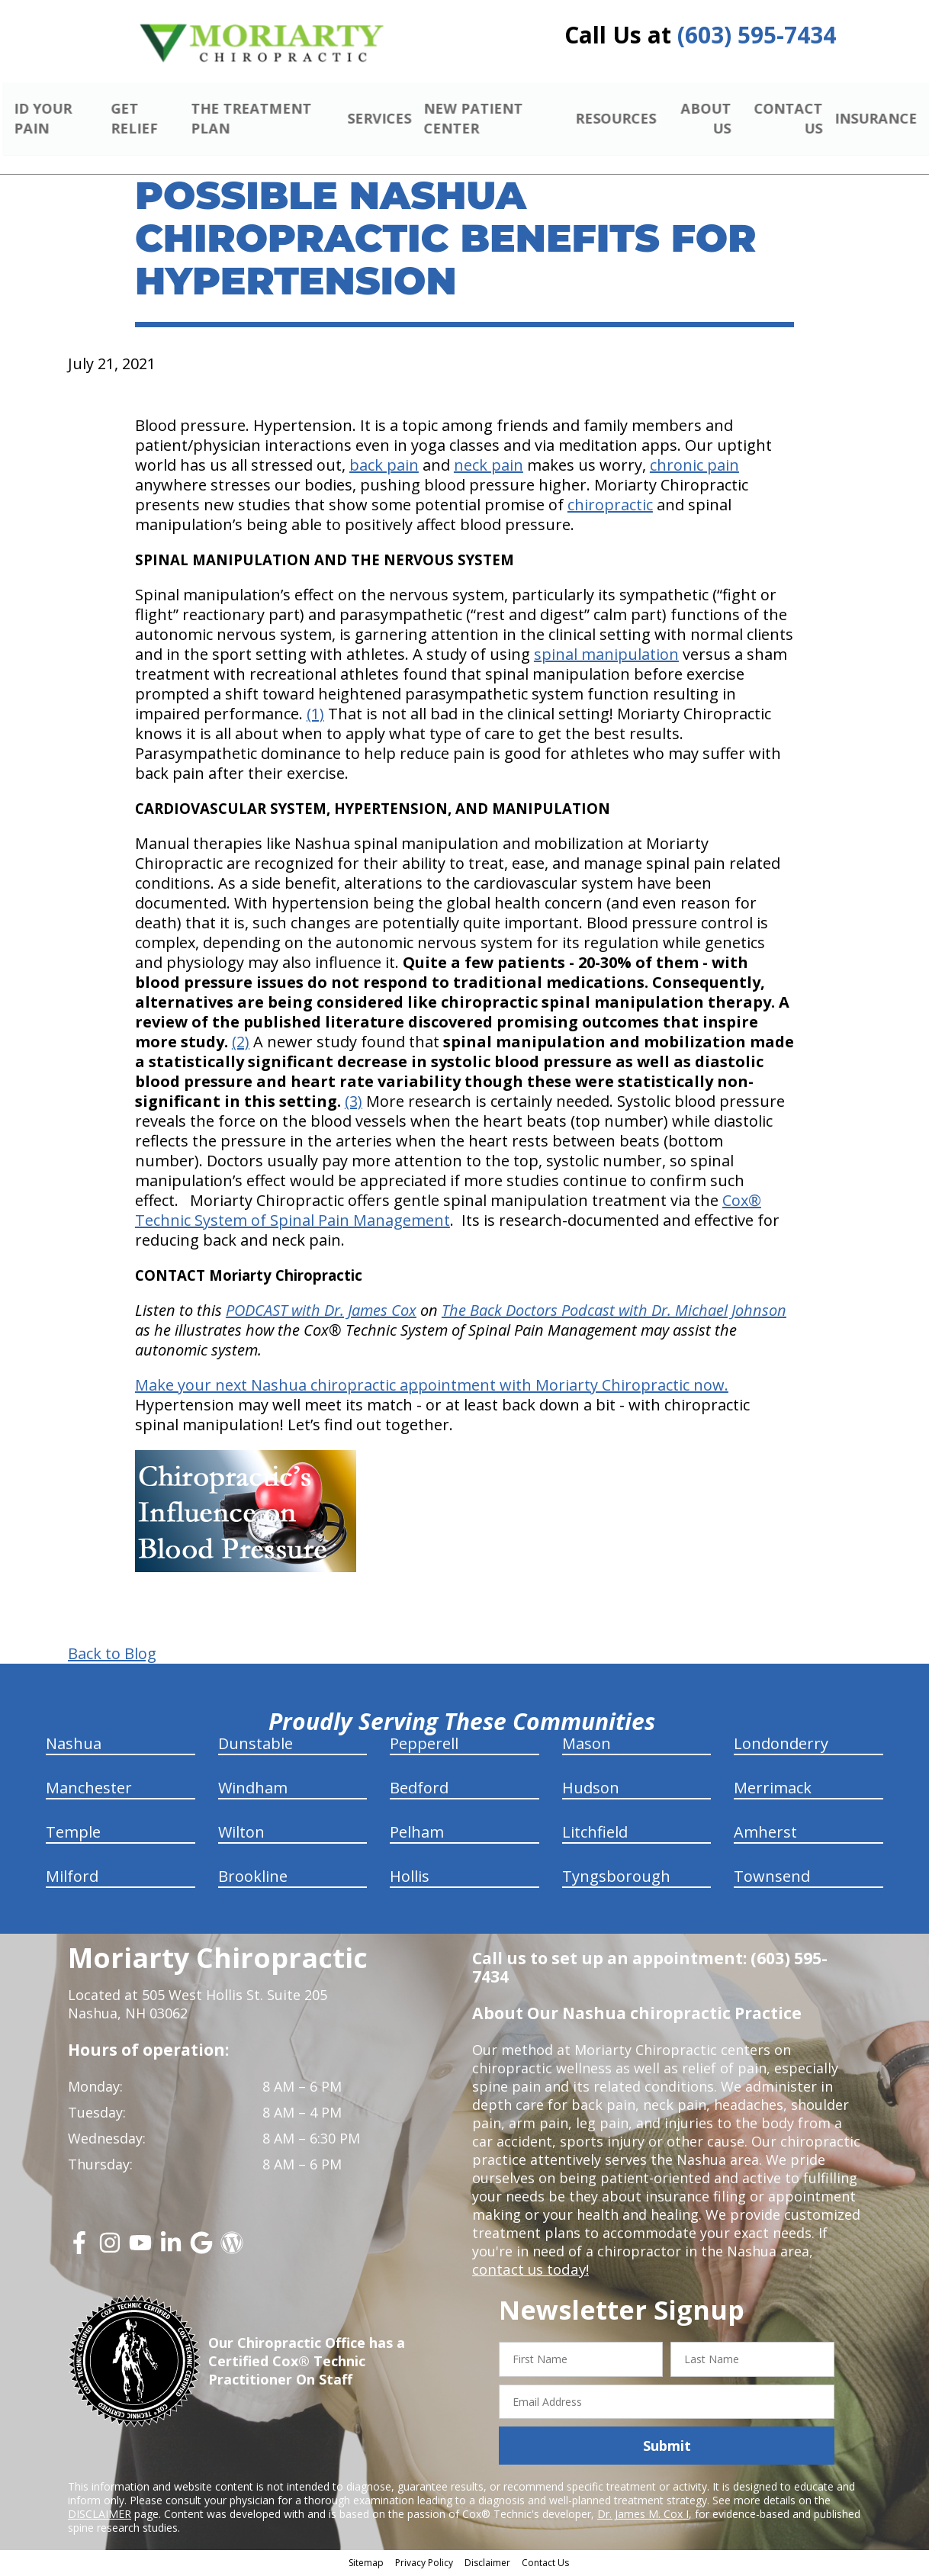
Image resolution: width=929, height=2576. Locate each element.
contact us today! (529, 2271)
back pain (384, 467)
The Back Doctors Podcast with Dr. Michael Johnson (614, 1312)
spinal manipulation (606, 656)
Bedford (419, 1790)
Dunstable (255, 1745)
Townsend (772, 1878)
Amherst (765, 1834)
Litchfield (595, 1834)
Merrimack (773, 1790)
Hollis (409, 1878)
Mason (586, 1745)
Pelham (417, 1834)
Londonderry (781, 1745)
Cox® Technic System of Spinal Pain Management (448, 1212)
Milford (72, 1878)
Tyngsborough (616, 1878)
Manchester (89, 1790)
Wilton (241, 1834)
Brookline (253, 1878)
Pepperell (424, 1745)
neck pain (488, 467)
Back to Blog (112, 1656)
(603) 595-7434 (756, 34)
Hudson (590, 1790)
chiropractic (610, 507)
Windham (253, 1790)
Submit (667, 2447)
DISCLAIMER (99, 2516)
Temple (73, 1834)
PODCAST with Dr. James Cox (321, 1312)
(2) (240, 1044)
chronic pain (694, 467)
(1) (315, 716)
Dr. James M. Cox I (643, 2516)
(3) (353, 1103)
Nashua (73, 1745)
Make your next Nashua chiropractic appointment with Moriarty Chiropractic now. (431, 1387)
